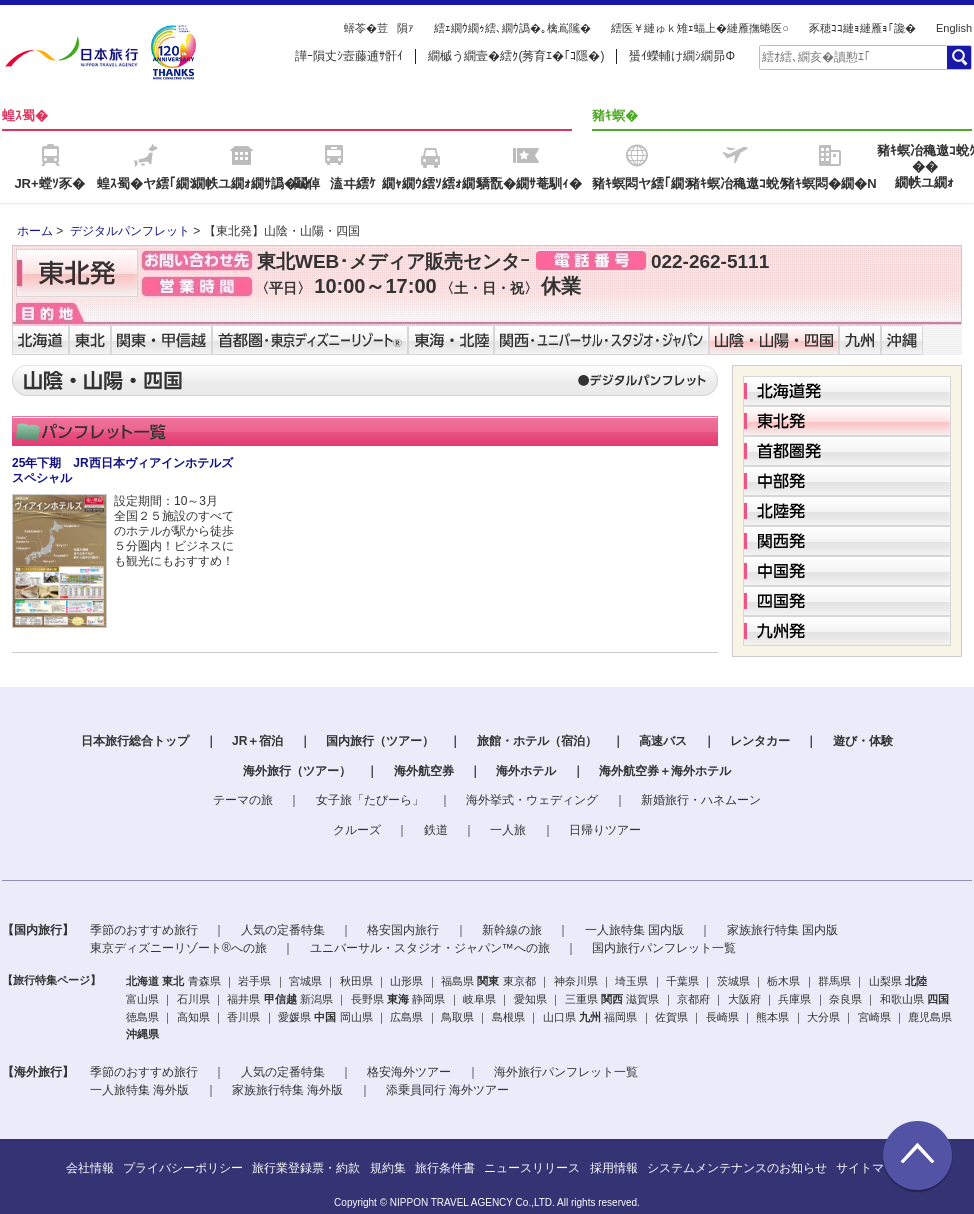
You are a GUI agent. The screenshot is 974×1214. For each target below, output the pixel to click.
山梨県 (885, 981)
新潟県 (316, 999)
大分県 (823, 1017)
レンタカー (760, 741)
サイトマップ (872, 1168)
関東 (488, 981)
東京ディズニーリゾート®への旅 (178, 948)
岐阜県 (479, 999)
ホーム (35, 231)
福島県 (457, 981)
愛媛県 (294, 1017)
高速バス (663, 741)
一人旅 (508, 830)
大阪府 (744, 999)
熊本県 (772, 1017)
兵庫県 (794, 999)
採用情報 (614, 1168)
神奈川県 (576, 981)
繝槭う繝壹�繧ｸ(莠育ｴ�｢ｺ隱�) (516, 56)
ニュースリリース (532, 1168)
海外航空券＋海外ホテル (665, 771)
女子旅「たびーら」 (370, 800)
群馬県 (834, 981)
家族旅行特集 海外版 (287, 1090)
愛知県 (530, 999)
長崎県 (722, 1017)
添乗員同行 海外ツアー (447, 1090)
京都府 (693, 999)
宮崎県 (874, 1017)
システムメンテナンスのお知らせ (737, 1168)
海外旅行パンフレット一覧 (566, 1072)
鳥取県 (457, 1017)
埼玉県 (631, 981)
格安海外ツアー (409, 1072)
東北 (173, 981)
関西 (612, 999)
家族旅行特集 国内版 (782, 930)
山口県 (559, 1017)
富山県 (142, 999)
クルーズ (357, 830)
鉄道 (436, 830)
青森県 (204, 981)
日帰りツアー (605, 830)
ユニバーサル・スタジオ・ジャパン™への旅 (430, 948)
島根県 (508, 1017)
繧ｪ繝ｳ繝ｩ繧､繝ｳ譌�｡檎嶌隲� (512, 28)
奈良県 (845, 999)
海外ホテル (526, 771)
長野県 (367, 999)
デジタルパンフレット (130, 231)
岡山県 (356, 1017)
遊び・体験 (863, 741)
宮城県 (305, 981)
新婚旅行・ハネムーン (701, 800)
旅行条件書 (445, 1168)
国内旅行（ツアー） (380, 741)
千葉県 (682, 981)
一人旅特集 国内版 (634, 930)
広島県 (406, 1017)
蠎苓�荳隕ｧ (379, 28)
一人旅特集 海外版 (139, 1090)
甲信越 (280, 999)
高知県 (193, 1017)
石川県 (193, 999)
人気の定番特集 (283, 930)
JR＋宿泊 (257, 741)
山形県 (406, 981)
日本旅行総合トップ (135, 741)
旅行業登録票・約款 (306, 1168)
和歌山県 (902, 999)
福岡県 (620, 1017)
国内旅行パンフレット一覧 (664, 948)
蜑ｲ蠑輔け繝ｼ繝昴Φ (682, 56)
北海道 (142, 981)
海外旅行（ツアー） (297, 771)
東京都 (519, 981)
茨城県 (733, 981)
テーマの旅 (243, 800)
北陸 (916, 981)
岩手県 (254, 981)
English (954, 28)
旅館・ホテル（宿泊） (537, 741)
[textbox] (852, 57)
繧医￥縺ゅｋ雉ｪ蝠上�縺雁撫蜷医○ (700, 28)
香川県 (243, 1017)
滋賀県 (642, 999)
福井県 (243, 999)
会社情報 (90, 1168)
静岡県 (428, 999)
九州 (590, 1017)
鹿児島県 (930, 1017)
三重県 (581, 999)
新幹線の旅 (512, 930)
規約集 (388, 1168)
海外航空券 (424, 771)
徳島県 (142, 1017)
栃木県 (783, 981)
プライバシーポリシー (183, 1168)
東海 (398, 999)
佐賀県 (671, 1017)
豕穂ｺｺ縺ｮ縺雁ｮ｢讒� (862, 28)
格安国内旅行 (403, 930)
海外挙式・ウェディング (532, 800)
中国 (325, 1017)
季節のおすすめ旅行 (144, 930)
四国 (938, 999)
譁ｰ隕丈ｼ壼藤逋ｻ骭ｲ (349, 56)
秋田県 (356, 981)
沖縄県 (142, 1034)
